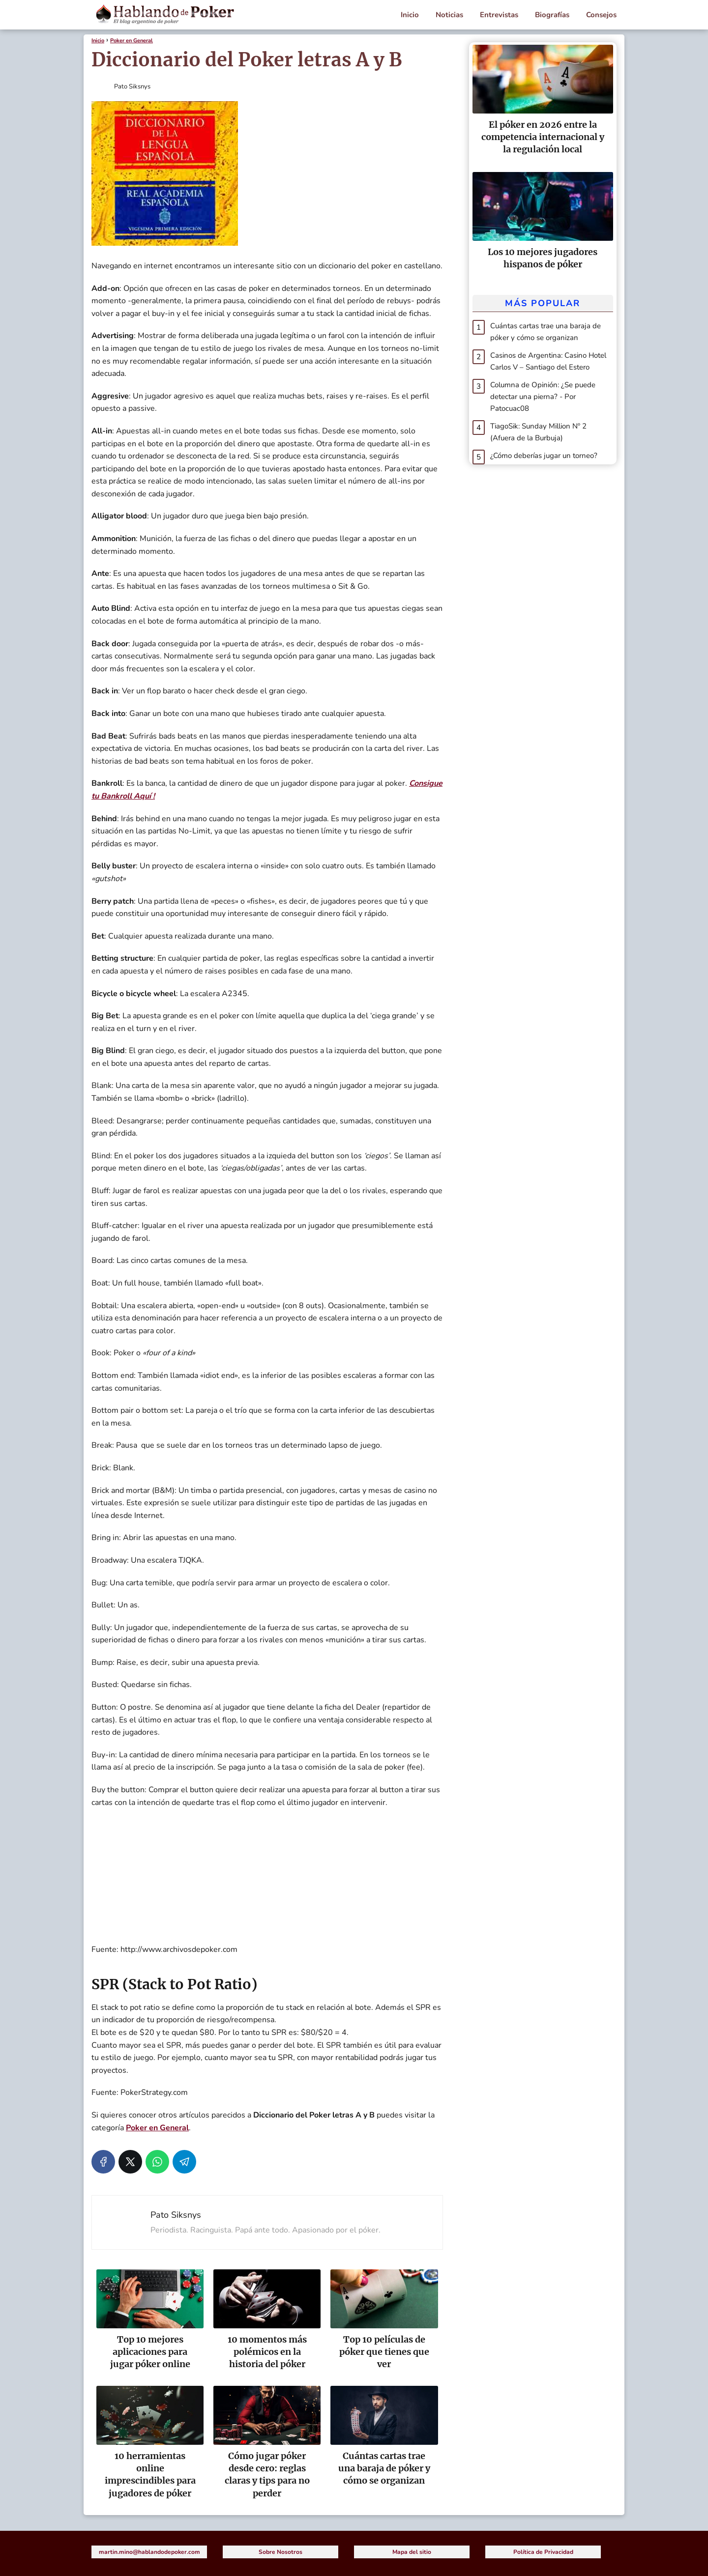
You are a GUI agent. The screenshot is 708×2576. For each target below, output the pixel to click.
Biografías (552, 15)
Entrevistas (499, 15)
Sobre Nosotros (280, 2552)
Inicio (410, 15)
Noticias (449, 15)
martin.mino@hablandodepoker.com (149, 2552)
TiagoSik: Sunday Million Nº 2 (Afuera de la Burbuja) (538, 432)
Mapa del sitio (411, 2552)
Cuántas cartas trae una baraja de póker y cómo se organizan (545, 332)
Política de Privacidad (543, 2552)
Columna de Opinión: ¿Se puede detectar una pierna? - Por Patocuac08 (542, 396)
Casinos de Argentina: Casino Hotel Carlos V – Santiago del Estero (548, 361)
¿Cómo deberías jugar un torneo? (543, 455)
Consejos (601, 15)
